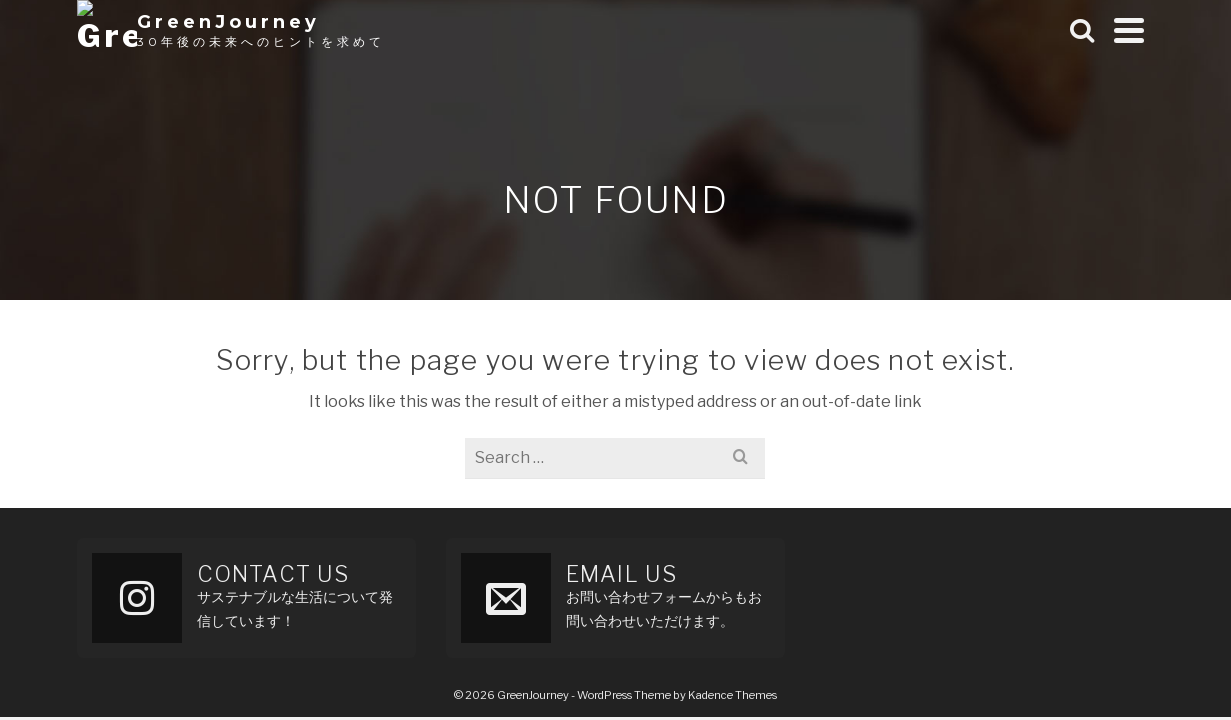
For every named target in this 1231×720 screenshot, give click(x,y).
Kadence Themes (732, 695)
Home (985, 49)
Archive (1066, 49)
